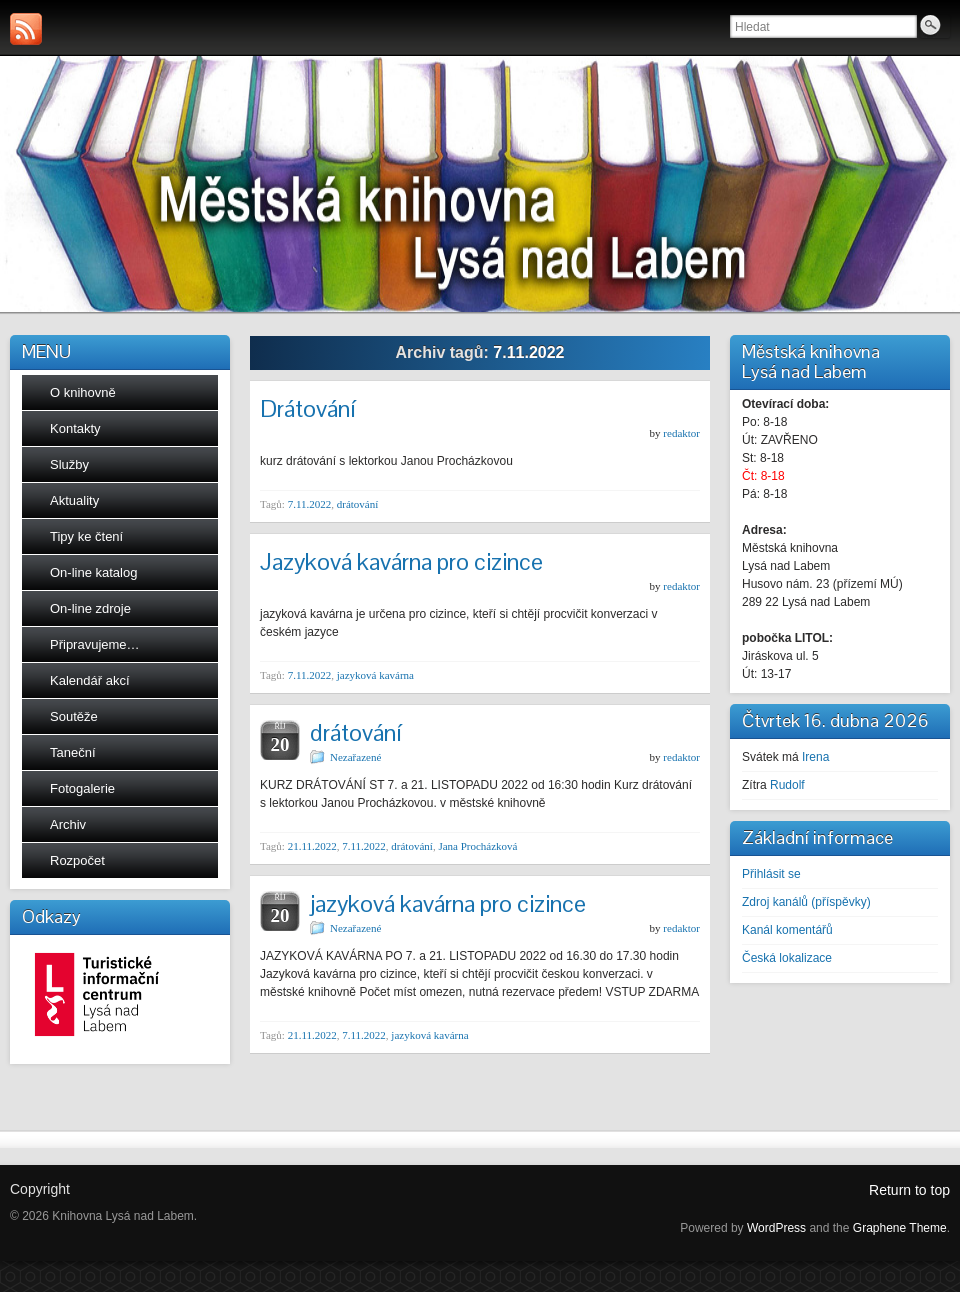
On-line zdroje (90, 608)
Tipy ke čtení (86, 536)
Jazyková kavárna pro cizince (401, 561)
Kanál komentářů (787, 930)
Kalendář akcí (90, 680)
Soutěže (74, 716)
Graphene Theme (900, 1228)
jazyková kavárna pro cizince (448, 903)
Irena (815, 757)
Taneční (73, 752)
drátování (358, 504)
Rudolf (787, 785)
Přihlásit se (771, 874)
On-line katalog (93, 572)
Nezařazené (355, 757)
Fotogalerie (82, 788)
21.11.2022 (312, 846)
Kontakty (75, 428)
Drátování (307, 408)
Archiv (68, 824)
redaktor (681, 433)
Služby (69, 464)
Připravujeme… (95, 644)
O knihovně (83, 392)
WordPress (776, 1228)
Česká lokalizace (787, 958)
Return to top (909, 1190)
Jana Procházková (477, 846)
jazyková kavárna (375, 675)
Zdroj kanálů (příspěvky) (806, 902)
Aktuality (74, 500)
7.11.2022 (310, 504)
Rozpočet (77, 860)
